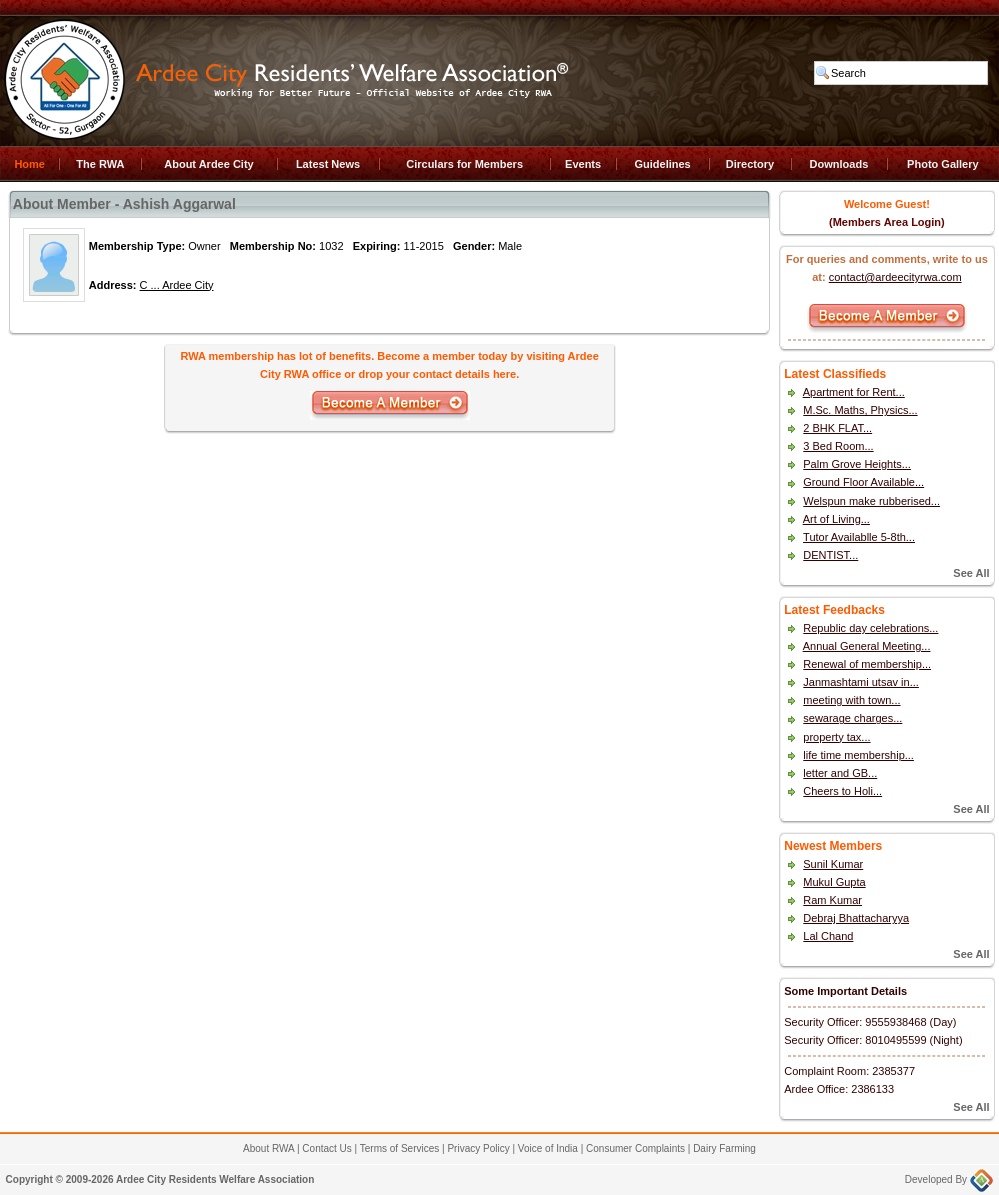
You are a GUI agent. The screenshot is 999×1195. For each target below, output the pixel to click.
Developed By (949, 1179)
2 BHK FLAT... (837, 428)
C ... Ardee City (177, 285)
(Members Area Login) (887, 222)
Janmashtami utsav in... (861, 682)
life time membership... (858, 755)
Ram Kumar (832, 900)
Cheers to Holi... (842, 791)
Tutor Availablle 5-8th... (859, 537)
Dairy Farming (724, 1148)
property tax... (836, 737)
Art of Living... (836, 519)
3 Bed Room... (838, 446)
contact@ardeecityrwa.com (895, 277)
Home (29, 164)
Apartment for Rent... (854, 392)
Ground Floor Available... (863, 482)
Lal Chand (828, 936)
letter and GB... (840, 773)
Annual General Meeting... (867, 646)
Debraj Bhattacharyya (856, 918)
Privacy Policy (478, 1148)
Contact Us (326, 1148)
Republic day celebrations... (870, 628)
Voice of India (548, 1148)
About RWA (268, 1148)
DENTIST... (830, 555)
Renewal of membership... (867, 664)
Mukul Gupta (834, 882)
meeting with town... (851, 700)
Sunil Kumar (833, 864)
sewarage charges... (852, 718)
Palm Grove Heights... (857, 464)
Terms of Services (399, 1148)
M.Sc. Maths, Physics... (860, 410)
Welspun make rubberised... (871, 501)
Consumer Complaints (635, 1148)
